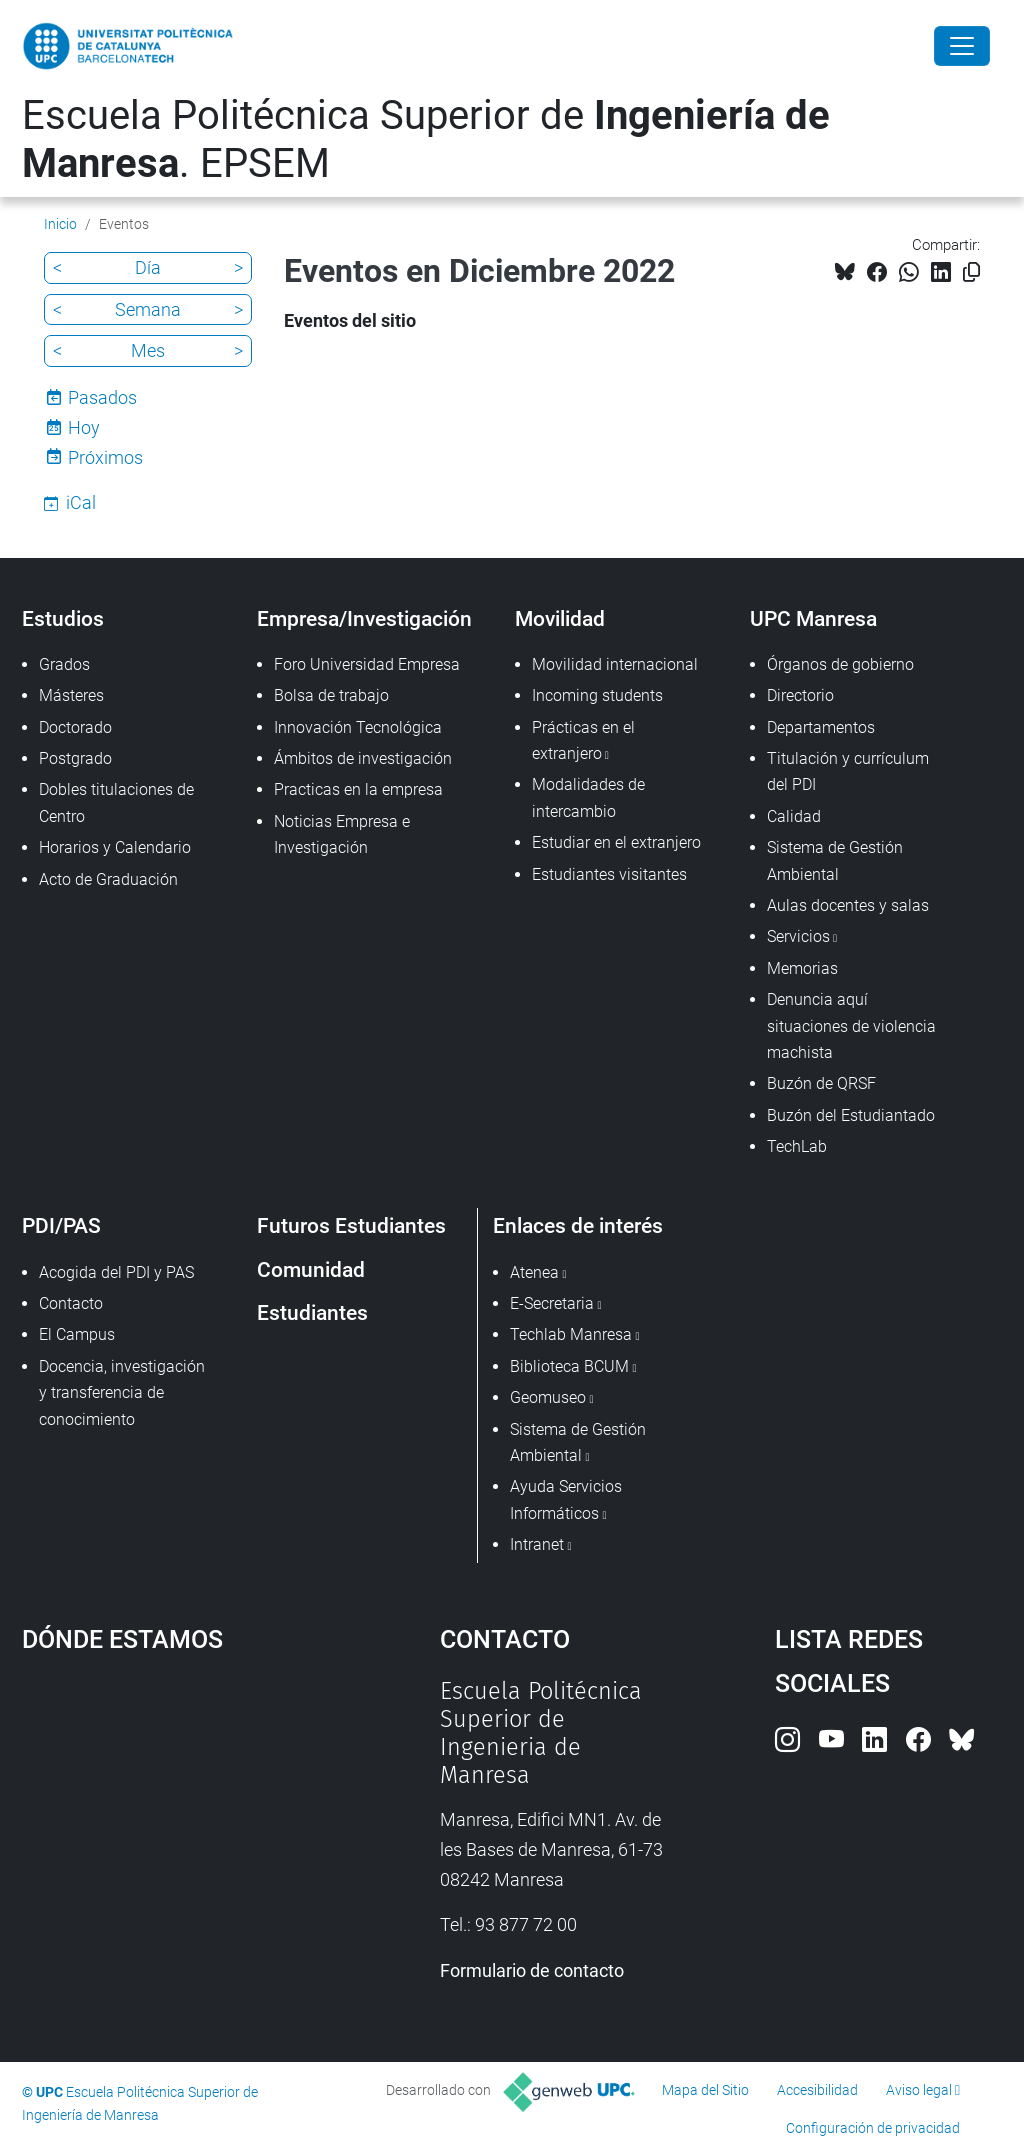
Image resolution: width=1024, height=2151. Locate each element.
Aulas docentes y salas (848, 905)
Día (148, 267)
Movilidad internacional (615, 664)
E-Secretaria (552, 1303)
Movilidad (560, 618)
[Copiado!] (971, 272)
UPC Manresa (813, 618)
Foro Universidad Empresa (367, 664)
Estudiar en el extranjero (616, 842)
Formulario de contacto (532, 1970)
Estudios (63, 618)
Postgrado (75, 758)
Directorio (800, 695)
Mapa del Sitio (705, 2090)
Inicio (60, 224)
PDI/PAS (61, 1225)
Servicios (798, 936)
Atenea (534, 1272)
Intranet (537, 1544)
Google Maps (177, 1827)
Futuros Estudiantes (351, 1225)
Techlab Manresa (571, 1334)
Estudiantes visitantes (609, 874)
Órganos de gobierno (840, 664)
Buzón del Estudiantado (851, 1115)
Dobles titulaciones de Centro (116, 802)
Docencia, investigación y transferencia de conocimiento (122, 1393)
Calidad (794, 816)
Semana (148, 309)
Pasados (102, 397)
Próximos (105, 457)
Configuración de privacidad (873, 2128)
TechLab (797, 1146)
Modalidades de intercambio (588, 797)
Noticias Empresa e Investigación (342, 834)
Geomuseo (548, 1397)
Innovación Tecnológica (358, 727)
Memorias (802, 968)
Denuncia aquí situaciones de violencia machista (851, 1026)
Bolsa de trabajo (331, 695)
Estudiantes (312, 1312)
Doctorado (75, 727)
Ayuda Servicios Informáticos (566, 1499)
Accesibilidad (817, 2090)
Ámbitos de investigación (363, 758)
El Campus (77, 1334)
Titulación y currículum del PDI (848, 771)
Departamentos (821, 727)
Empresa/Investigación (364, 618)
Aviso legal (919, 2090)
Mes (148, 350)
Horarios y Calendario (115, 847)
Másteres (71, 695)
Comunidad (311, 1269)
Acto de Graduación (108, 879)
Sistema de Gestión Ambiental (835, 860)
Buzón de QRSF (821, 1083)
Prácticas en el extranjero (583, 740)
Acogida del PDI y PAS (116, 1272)
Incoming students (597, 695)
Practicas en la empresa (358, 789)
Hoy (84, 427)
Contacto (71, 1303)
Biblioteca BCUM (569, 1366)
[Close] (962, 46)
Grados (64, 664)
